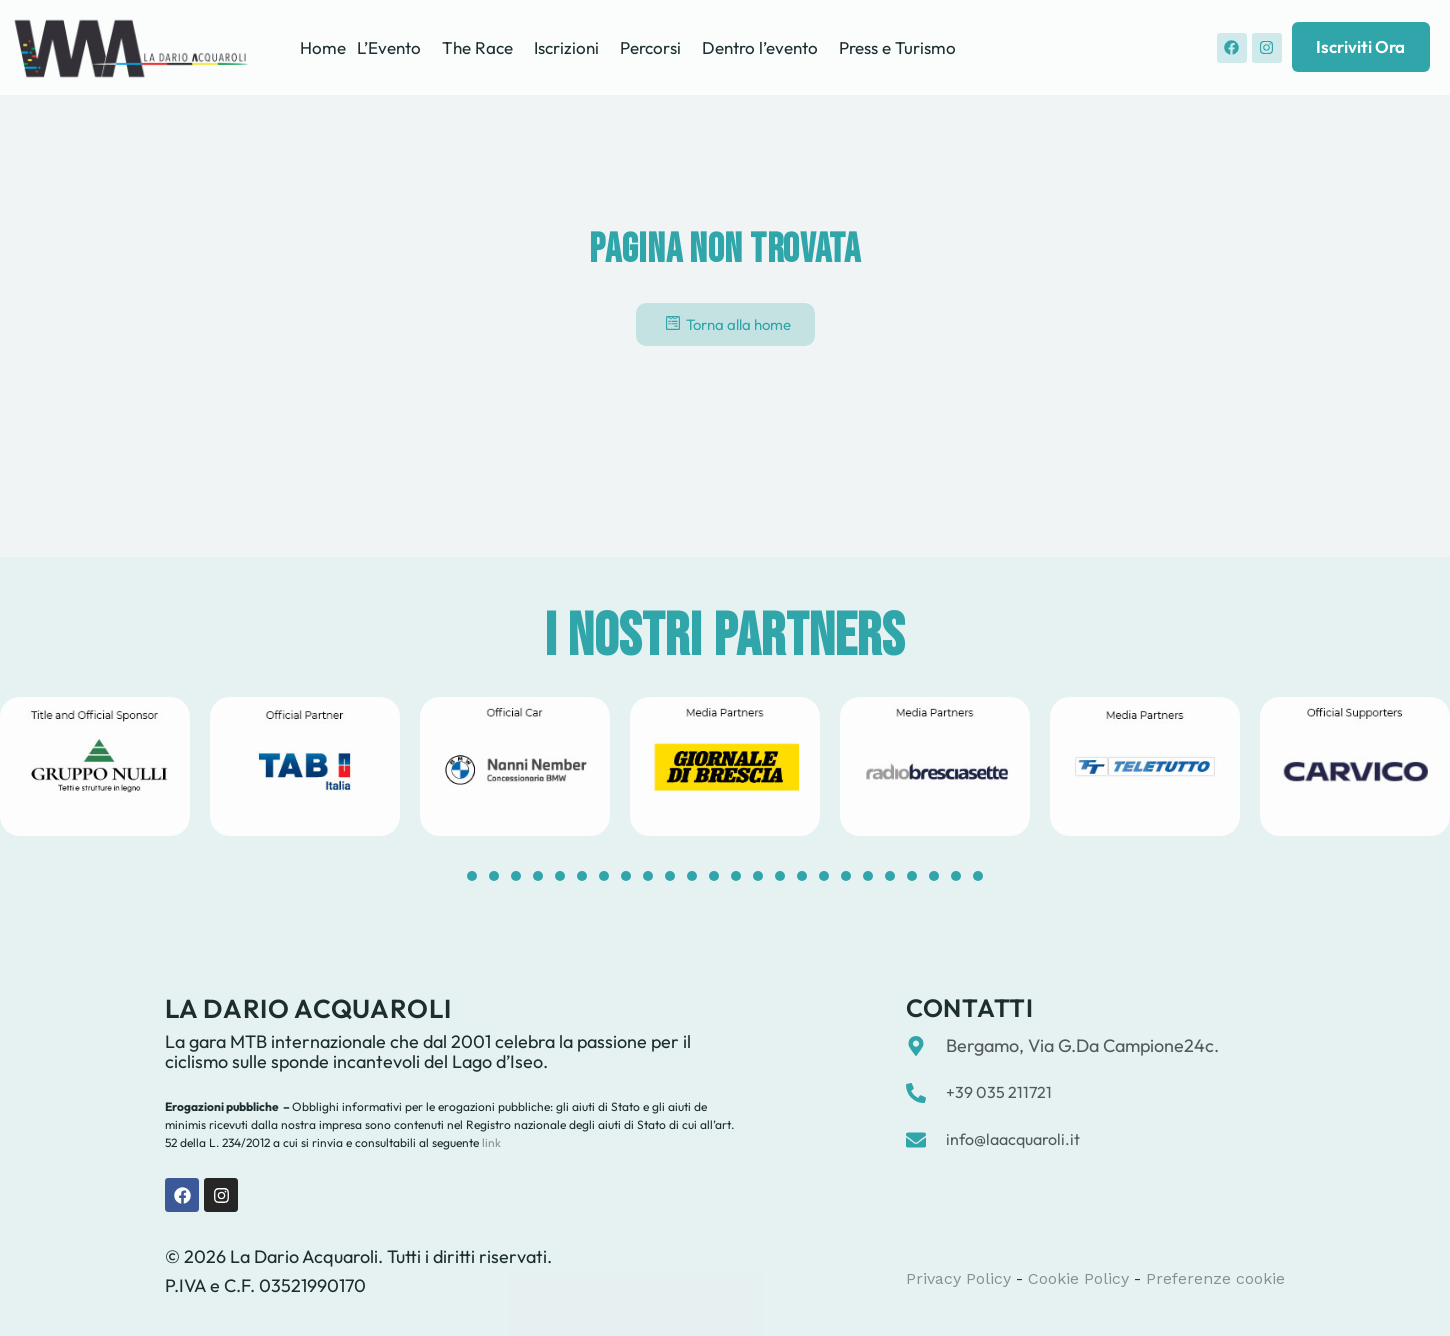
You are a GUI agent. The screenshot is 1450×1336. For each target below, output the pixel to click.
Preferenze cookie (1215, 1278)
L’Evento (389, 47)
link (490, 1142)
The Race (477, 47)
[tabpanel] (305, 766)
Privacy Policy (958, 1278)
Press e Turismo (897, 47)
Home (323, 47)
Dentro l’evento (760, 47)
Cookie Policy (1078, 1278)
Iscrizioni (566, 47)
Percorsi (650, 47)
